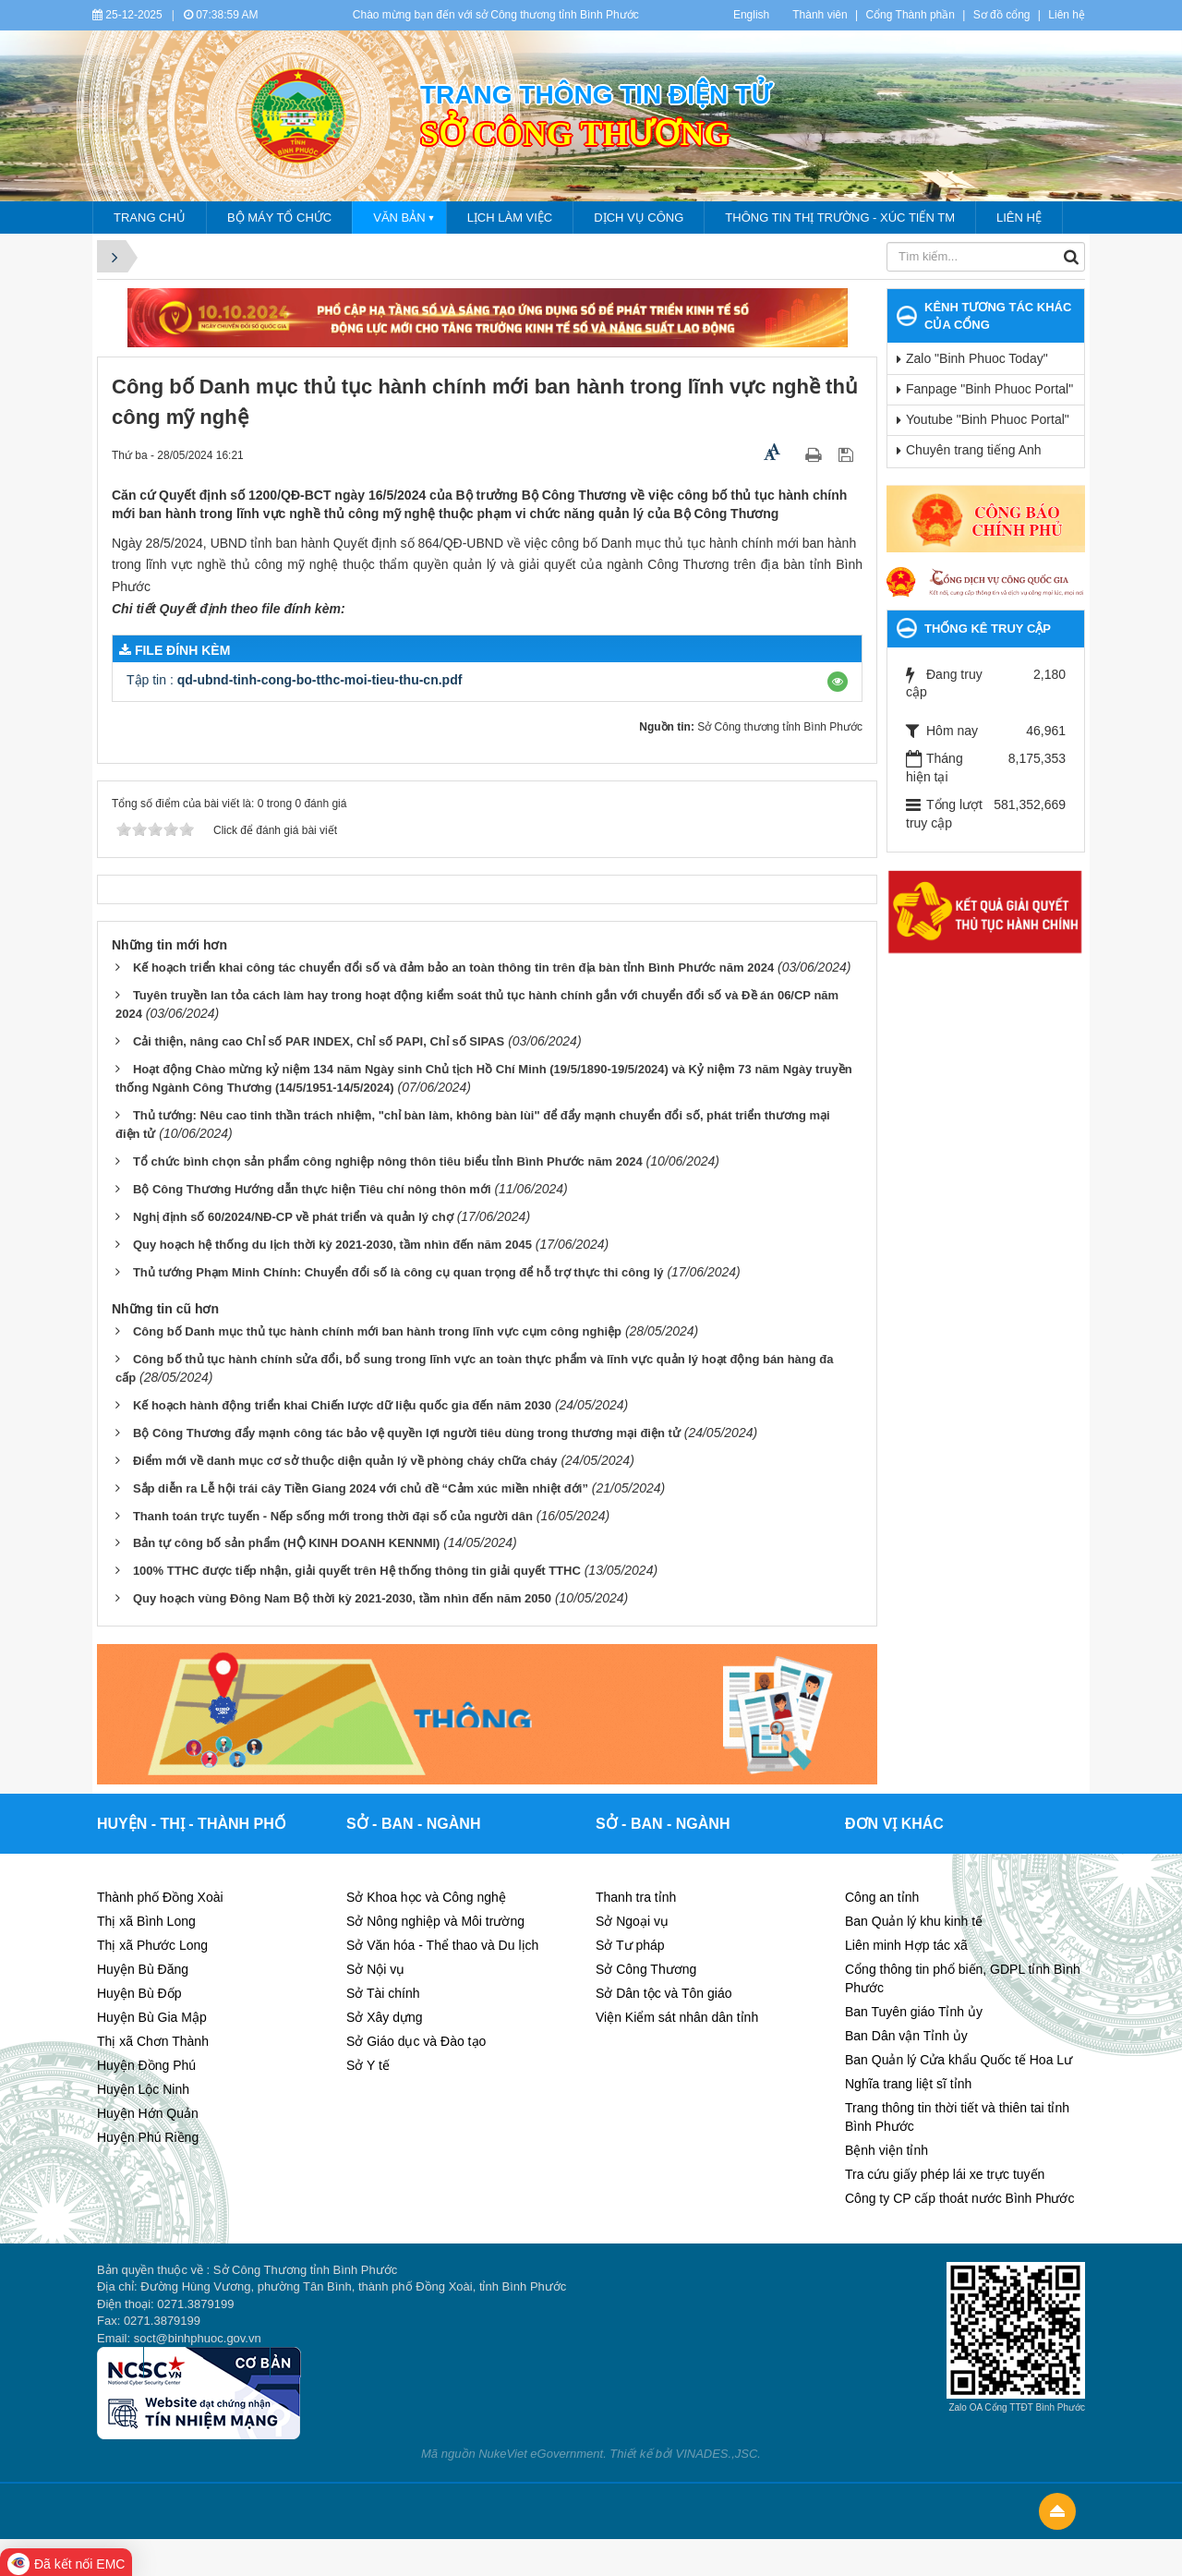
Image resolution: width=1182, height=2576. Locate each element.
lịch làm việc (510, 217)
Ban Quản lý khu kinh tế (914, 1921)
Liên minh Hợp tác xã (906, 1945)
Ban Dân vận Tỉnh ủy (906, 2035)
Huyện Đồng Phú (146, 2065)
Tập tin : (294, 679)
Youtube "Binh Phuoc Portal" (987, 419)
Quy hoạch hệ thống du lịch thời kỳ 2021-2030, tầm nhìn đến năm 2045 (332, 1245)
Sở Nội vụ (375, 1969)
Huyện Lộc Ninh (143, 2089)
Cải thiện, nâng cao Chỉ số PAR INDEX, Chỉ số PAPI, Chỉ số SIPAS (318, 1041)
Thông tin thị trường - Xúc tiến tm (840, 217)
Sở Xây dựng (384, 2017)
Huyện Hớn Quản (148, 2113)
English (751, 14)
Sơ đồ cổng (1002, 14)
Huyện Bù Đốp (139, 1993)
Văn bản (399, 217)
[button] (837, 681)
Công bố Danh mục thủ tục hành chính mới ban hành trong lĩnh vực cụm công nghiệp (377, 1331)
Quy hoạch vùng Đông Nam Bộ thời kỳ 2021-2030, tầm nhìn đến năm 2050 (342, 1598)
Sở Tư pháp (630, 1945)
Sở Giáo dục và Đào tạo (416, 2041)
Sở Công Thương (646, 1969)
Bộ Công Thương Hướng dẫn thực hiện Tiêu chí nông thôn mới (312, 1189)
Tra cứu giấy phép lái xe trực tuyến (944, 2174)
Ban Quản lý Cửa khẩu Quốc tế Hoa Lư (958, 2059)
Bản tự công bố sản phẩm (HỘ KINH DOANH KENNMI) (286, 1543)
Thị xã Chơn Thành (153, 2041)
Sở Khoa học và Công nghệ (426, 1897)
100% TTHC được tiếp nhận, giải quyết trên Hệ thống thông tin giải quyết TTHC (357, 1571)
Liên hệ (1066, 14)
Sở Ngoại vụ (632, 1921)
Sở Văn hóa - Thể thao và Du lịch (442, 1945)
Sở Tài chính (383, 1993)
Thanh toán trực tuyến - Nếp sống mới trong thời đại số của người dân (333, 1516)
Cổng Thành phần (910, 14)
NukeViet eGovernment (540, 2454)
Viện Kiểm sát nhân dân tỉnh (677, 2017)
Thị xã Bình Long (146, 1921)
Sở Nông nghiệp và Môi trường (435, 1921)
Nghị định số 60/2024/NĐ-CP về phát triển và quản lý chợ (293, 1217)
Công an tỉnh (882, 1897)
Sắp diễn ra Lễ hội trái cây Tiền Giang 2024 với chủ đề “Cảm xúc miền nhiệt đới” (360, 1488)
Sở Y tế (368, 2065)
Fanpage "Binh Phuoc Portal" (989, 388)
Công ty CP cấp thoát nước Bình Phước (959, 2198)
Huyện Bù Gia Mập (152, 2017)
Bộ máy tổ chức (279, 217)
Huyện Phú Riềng (148, 2137)
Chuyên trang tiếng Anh (974, 449)
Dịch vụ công (638, 217)
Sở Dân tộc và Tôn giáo (663, 1993)
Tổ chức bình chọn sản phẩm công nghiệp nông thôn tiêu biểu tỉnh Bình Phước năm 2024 (388, 1161)
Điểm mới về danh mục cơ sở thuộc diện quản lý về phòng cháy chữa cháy (345, 1461)
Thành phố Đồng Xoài (160, 1897)
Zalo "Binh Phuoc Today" (977, 358)
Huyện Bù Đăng (142, 1969)
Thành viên (819, 14)
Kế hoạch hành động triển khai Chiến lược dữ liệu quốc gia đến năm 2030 (342, 1405)
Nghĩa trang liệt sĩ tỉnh (908, 2083)
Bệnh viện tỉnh (886, 2150)
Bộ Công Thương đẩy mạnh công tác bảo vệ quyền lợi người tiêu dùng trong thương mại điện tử (407, 1433)
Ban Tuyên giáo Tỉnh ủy (914, 2011)
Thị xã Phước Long (152, 1945)
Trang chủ (150, 217)
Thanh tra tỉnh (636, 1897)
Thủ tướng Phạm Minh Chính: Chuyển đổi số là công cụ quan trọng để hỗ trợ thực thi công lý (398, 1272)
